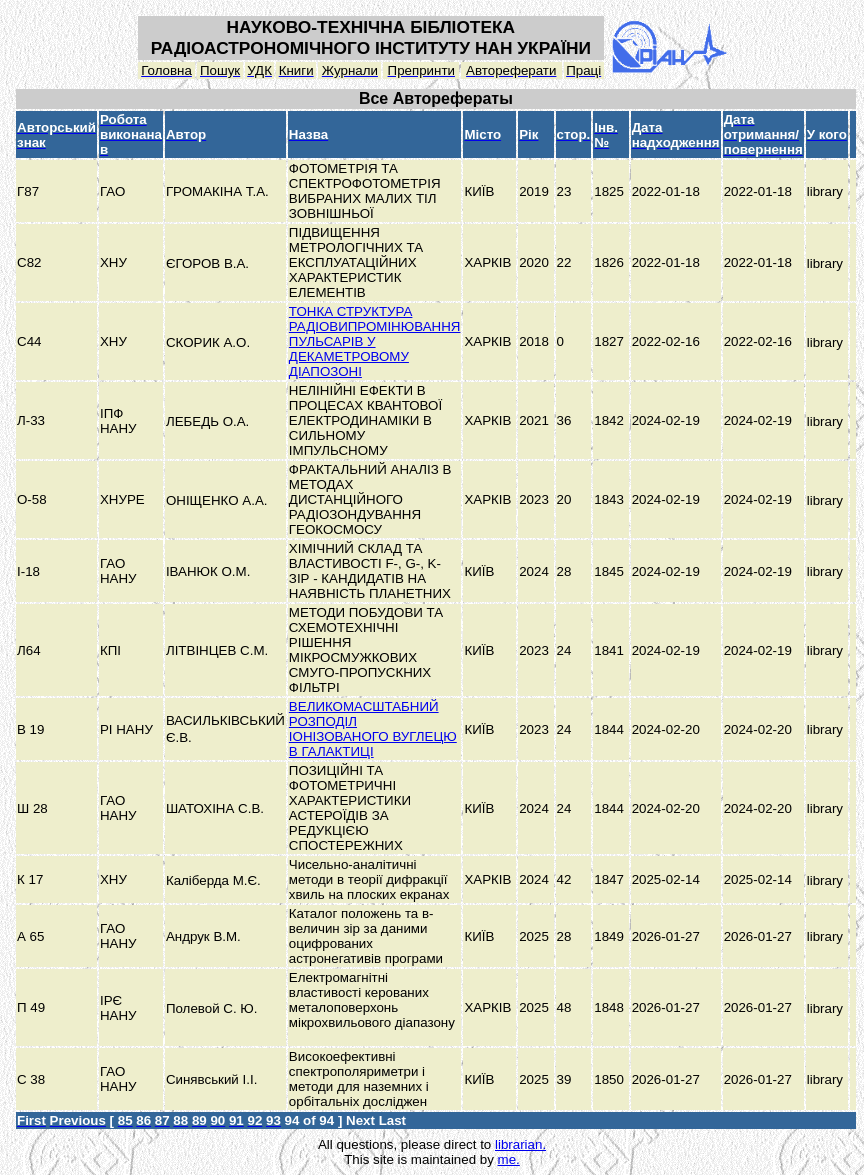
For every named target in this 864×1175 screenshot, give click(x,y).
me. (509, 1159)
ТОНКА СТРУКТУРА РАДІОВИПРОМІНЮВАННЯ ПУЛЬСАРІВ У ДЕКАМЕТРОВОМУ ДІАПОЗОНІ (375, 341)
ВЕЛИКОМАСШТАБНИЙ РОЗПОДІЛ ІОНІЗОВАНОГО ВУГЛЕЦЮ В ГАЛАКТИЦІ (373, 729)
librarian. (520, 1144)
